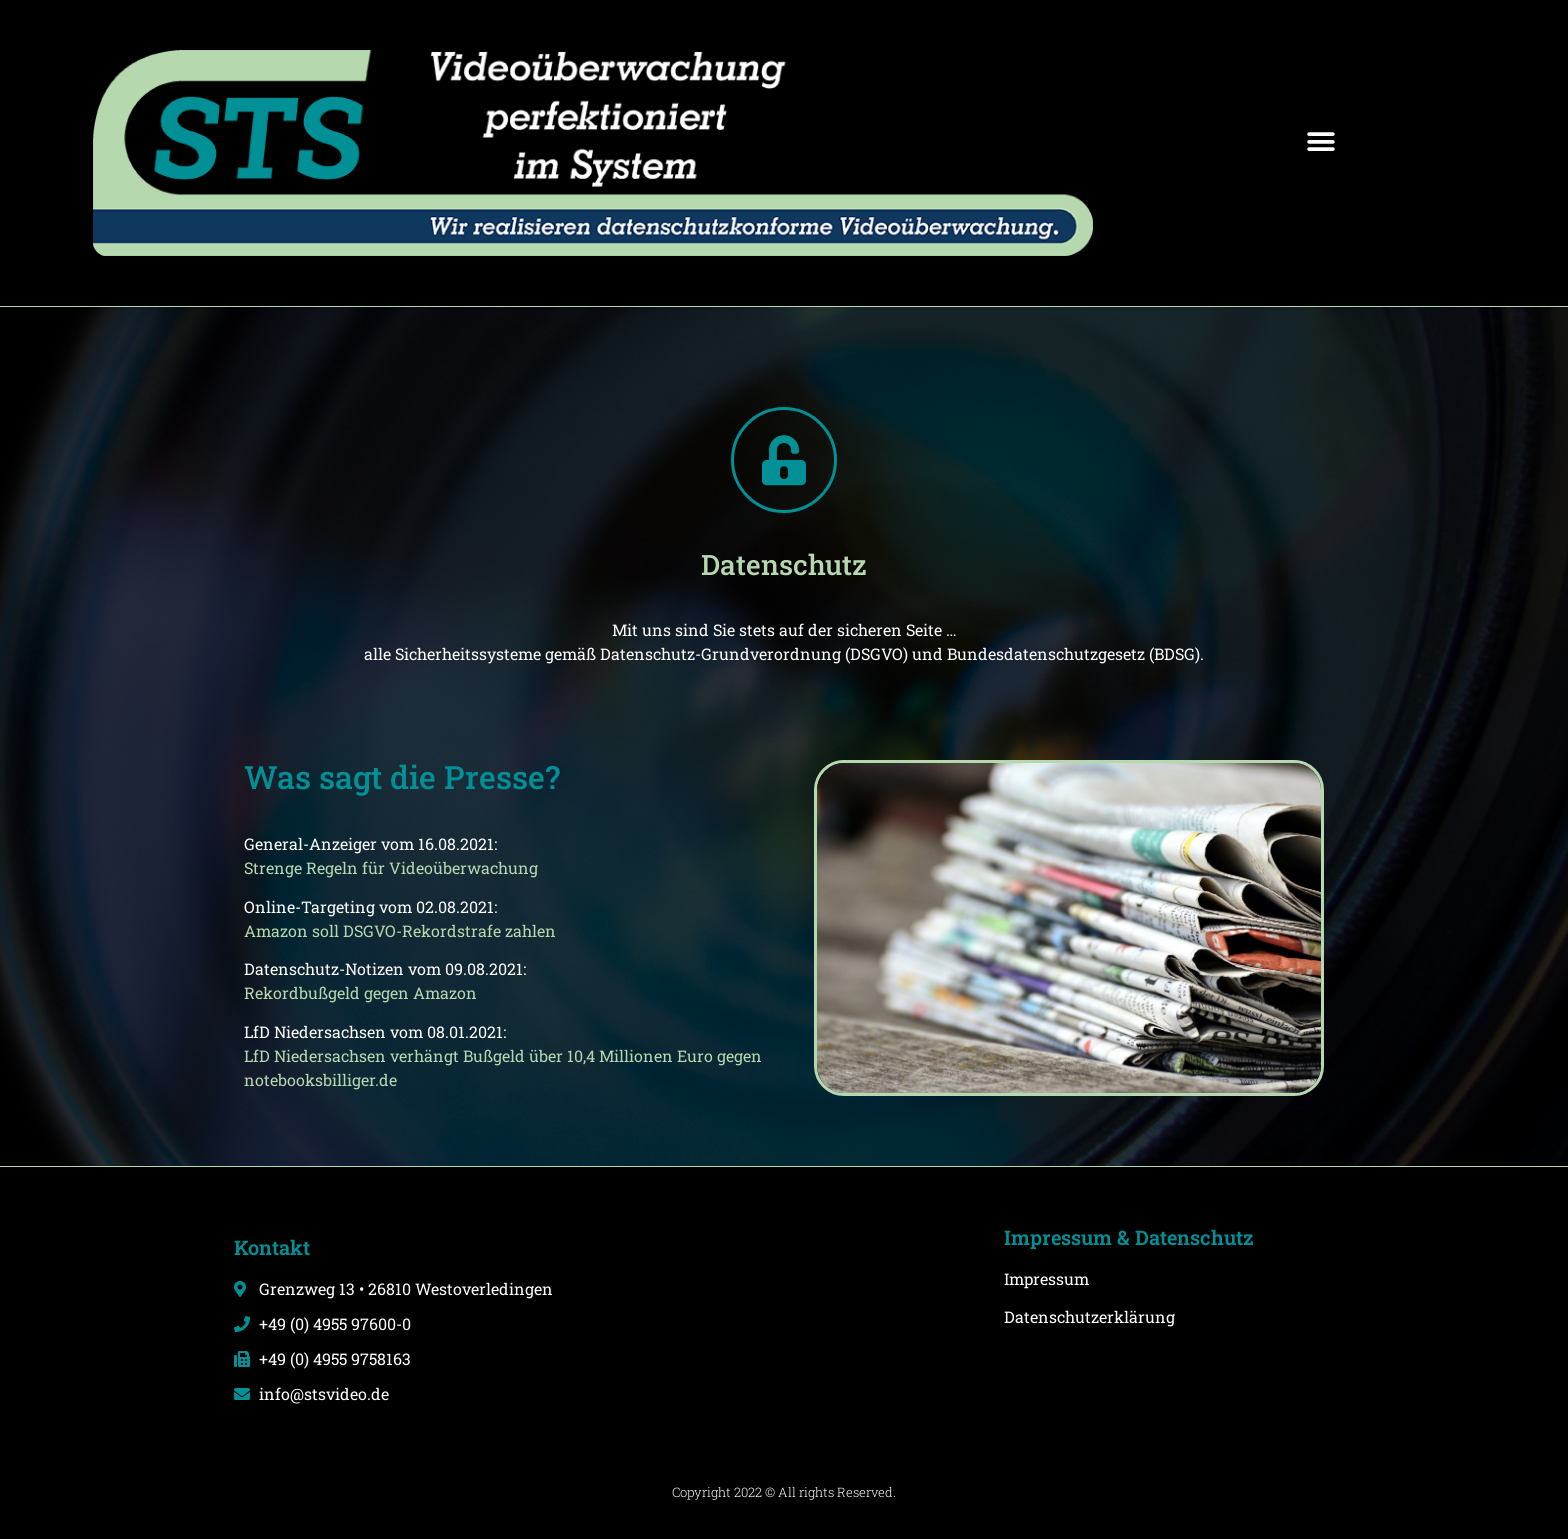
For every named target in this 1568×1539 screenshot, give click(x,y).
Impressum (1046, 1278)
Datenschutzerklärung (1089, 1316)
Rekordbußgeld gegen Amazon (360, 992)
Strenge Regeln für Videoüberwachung (391, 867)
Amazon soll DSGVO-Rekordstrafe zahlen (400, 930)
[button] (1321, 142)
